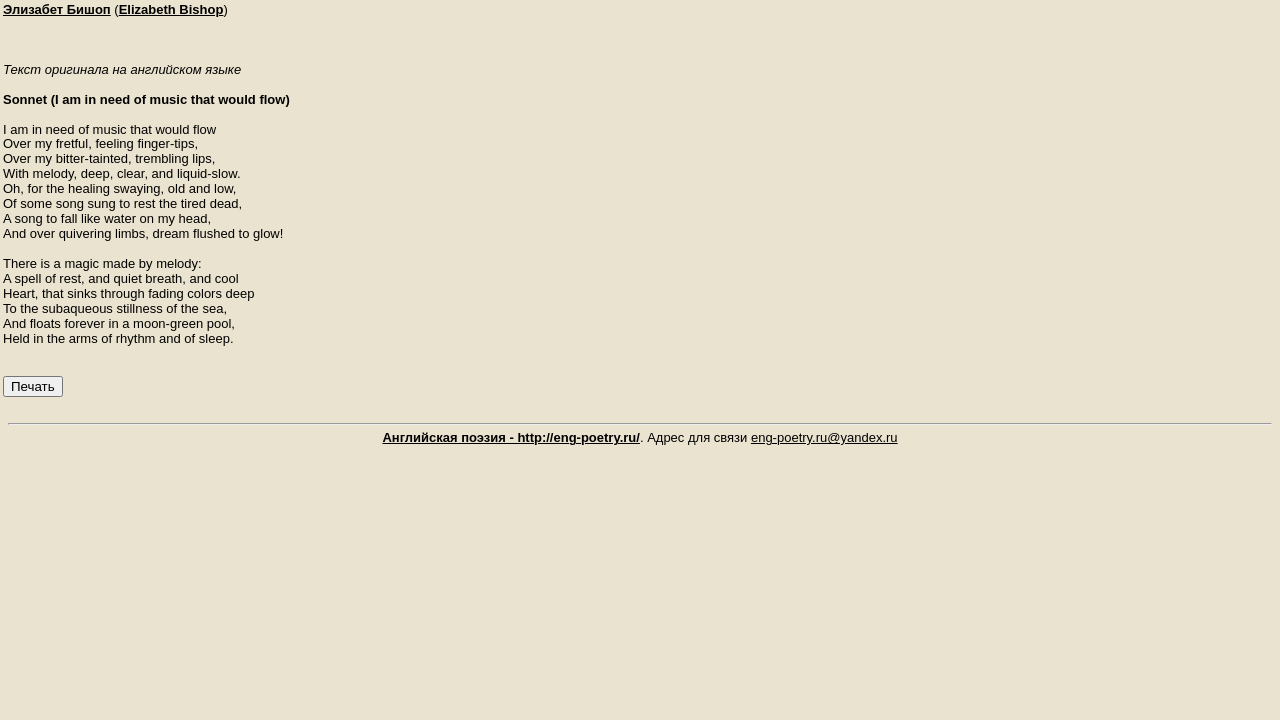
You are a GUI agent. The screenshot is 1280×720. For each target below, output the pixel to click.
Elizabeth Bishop (171, 9)
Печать (33, 386)
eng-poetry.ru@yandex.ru (824, 437)
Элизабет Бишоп (57, 9)
